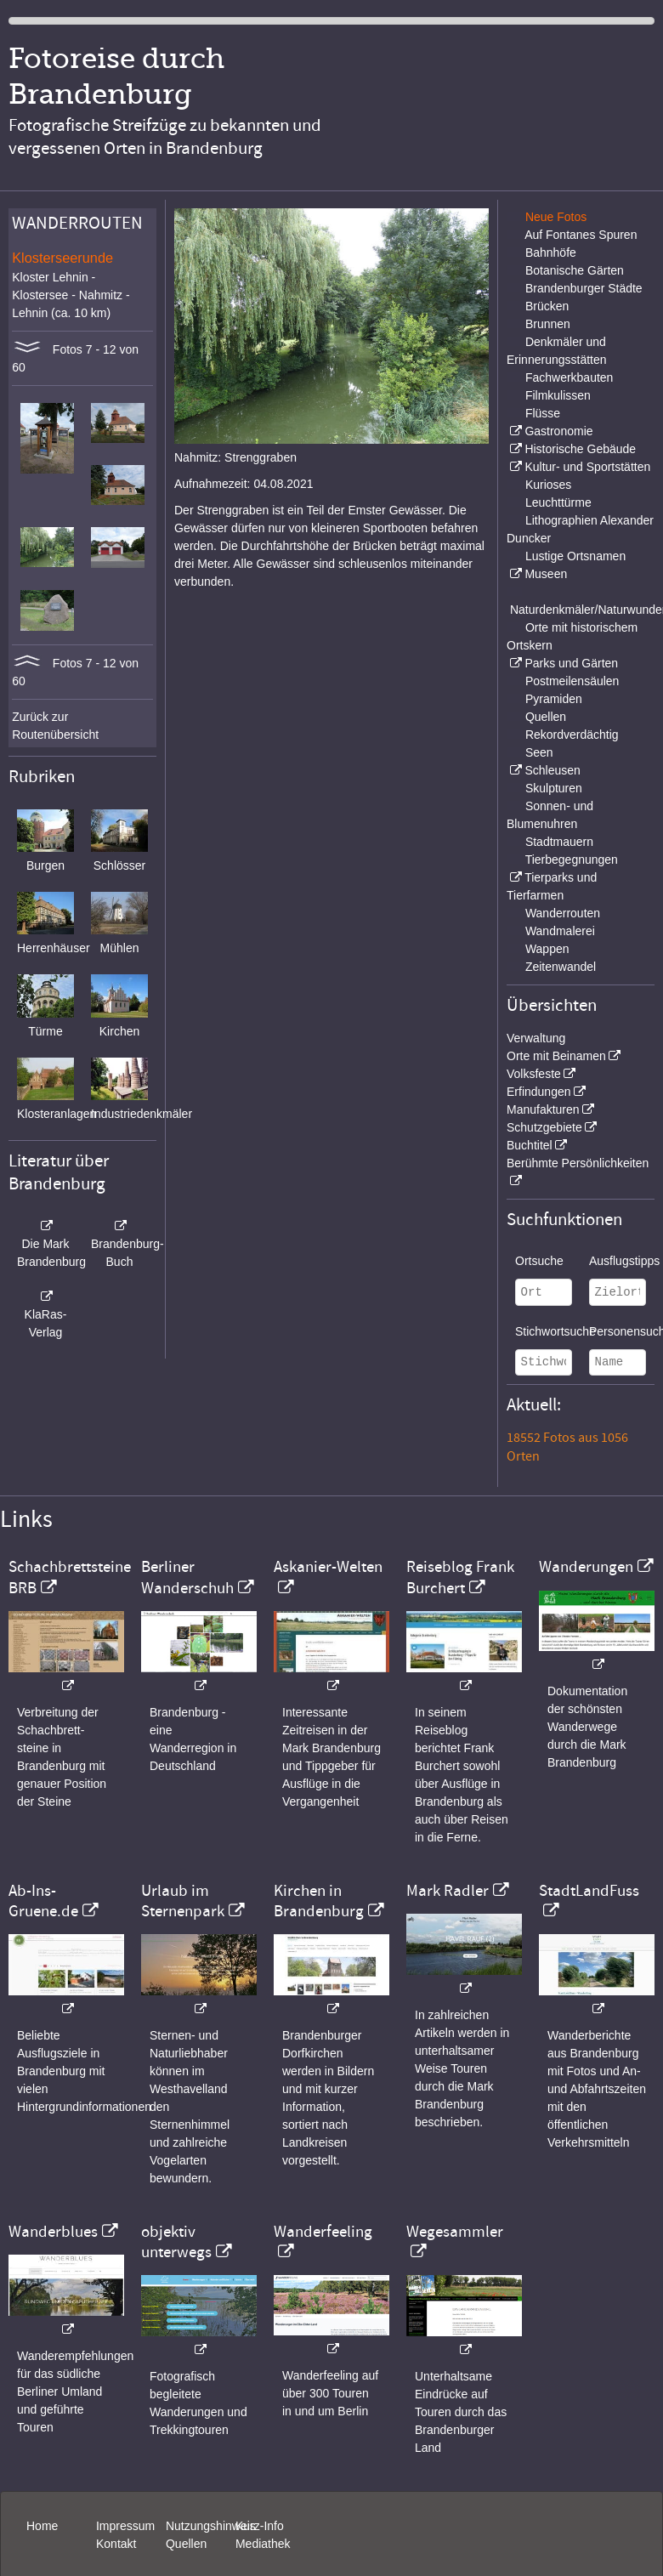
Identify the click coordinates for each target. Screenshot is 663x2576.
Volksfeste (534, 1074)
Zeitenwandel (560, 966)
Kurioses (548, 484)
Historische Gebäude (580, 449)
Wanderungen (586, 1567)
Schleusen (552, 770)
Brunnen (547, 324)
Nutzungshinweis (211, 2526)
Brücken (547, 306)
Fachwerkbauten (569, 377)
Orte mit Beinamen (556, 1056)
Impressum (125, 2526)
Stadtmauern (559, 841)
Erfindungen (539, 1091)
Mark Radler (447, 1891)
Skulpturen (553, 788)
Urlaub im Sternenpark (182, 1901)
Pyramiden (553, 699)
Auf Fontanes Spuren (580, 234)
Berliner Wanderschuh (187, 1577)
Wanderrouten (562, 913)
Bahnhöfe (550, 252)
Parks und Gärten (571, 663)
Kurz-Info (259, 2526)
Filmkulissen (558, 395)
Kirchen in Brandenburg (319, 1901)
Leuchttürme (558, 502)
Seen (539, 752)
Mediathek (263, 2543)
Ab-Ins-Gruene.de (43, 1901)
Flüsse (542, 413)
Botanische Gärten (574, 270)
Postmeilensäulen (572, 681)
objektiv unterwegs (176, 2241)
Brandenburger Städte (584, 288)
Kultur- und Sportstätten (587, 467)
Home (42, 2526)
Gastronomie (558, 431)
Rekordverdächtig (572, 734)
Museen (545, 574)
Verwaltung (536, 1038)
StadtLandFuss (589, 1891)
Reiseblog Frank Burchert (460, 1577)
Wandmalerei (560, 931)
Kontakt (116, 2543)
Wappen (547, 949)
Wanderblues (53, 2231)
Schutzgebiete (544, 1127)
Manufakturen (543, 1109)
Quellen (545, 716)
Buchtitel (529, 1145)
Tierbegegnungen (571, 859)
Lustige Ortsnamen (575, 556)
